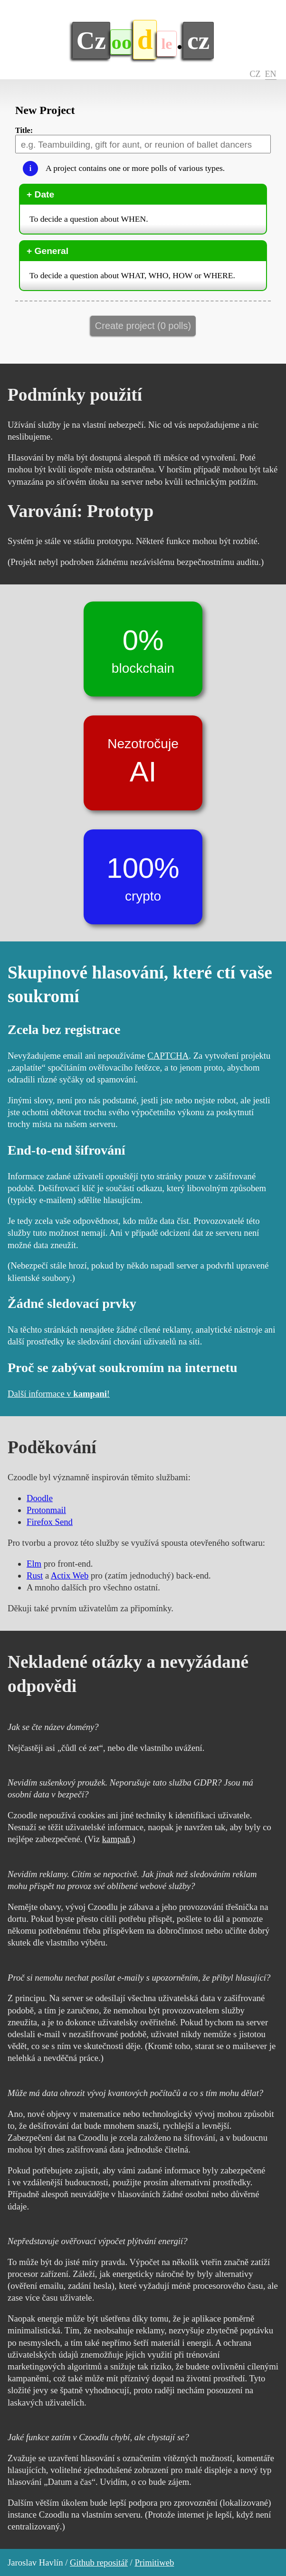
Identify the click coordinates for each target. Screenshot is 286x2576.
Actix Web (70, 1575)
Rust (35, 1575)
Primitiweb (154, 2562)
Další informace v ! (59, 1394)
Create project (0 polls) (143, 325)
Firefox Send (50, 1522)
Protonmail (46, 1510)
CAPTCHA (168, 1056)
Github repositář (99, 2562)
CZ (254, 74)
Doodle (40, 1498)
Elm (34, 1564)
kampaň (116, 1839)
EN (270, 74)
